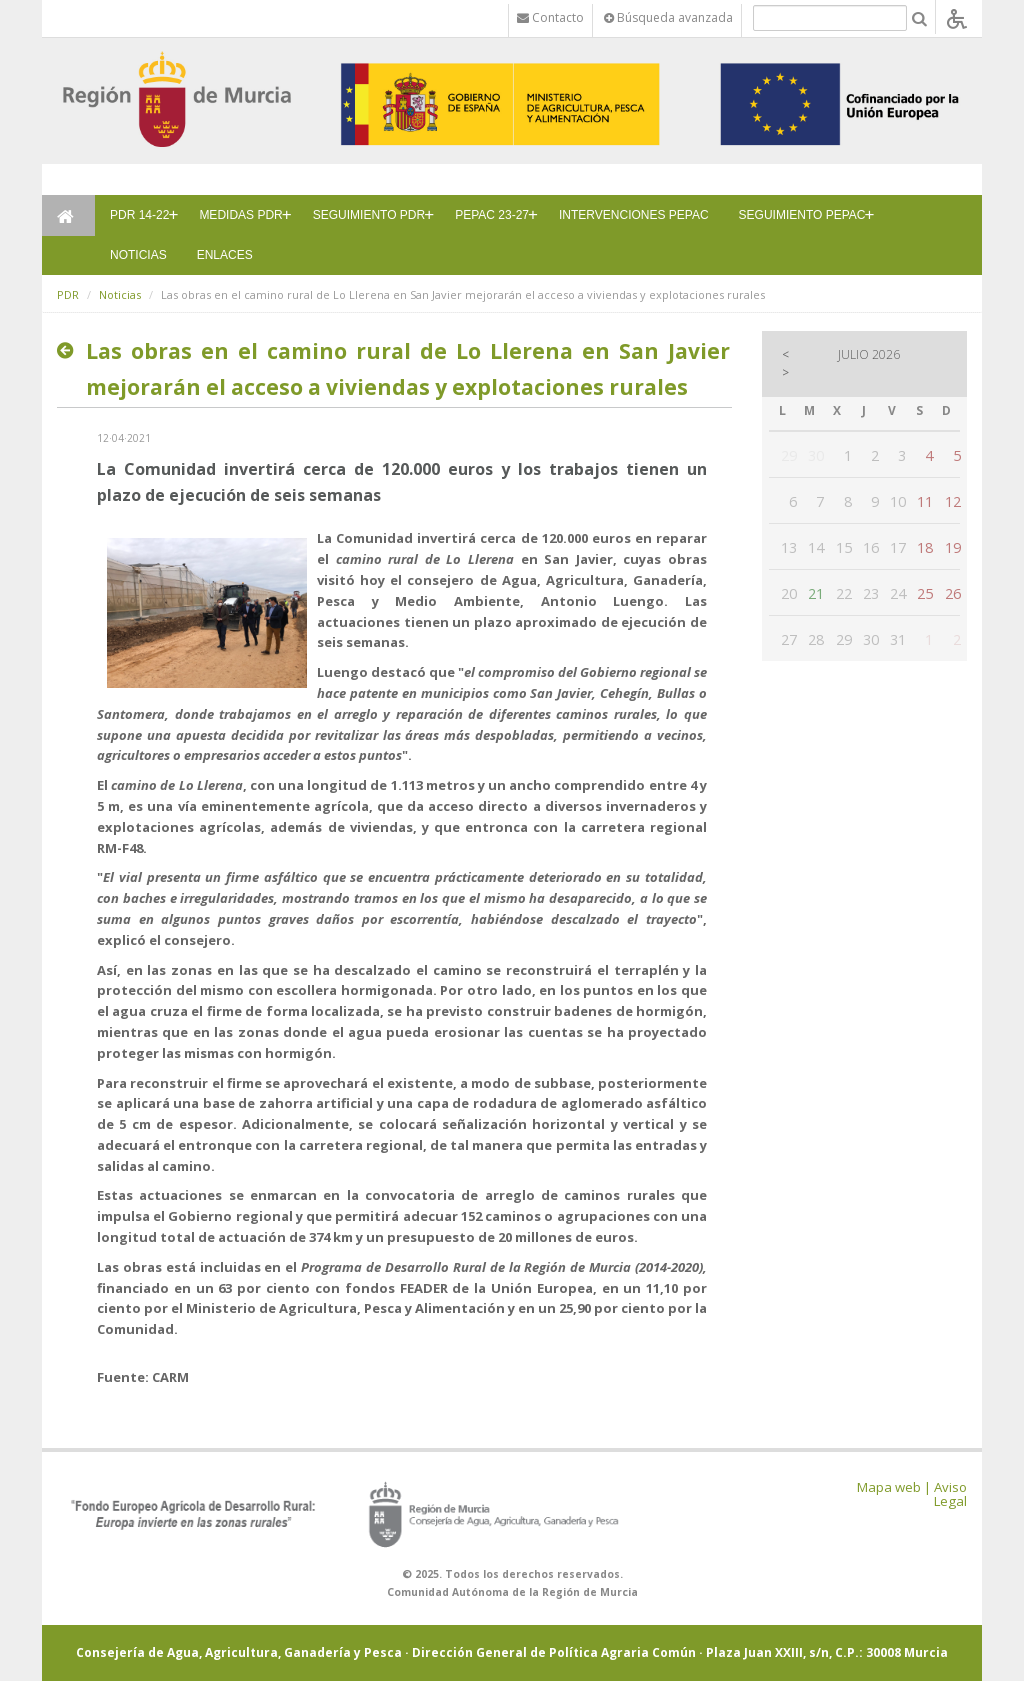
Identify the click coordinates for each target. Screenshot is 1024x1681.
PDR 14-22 (139, 215)
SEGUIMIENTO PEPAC (802, 215)
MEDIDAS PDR (240, 215)
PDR (68, 294)
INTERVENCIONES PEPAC (634, 215)
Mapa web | (894, 1487)
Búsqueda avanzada (668, 17)
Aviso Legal (950, 1494)
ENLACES (225, 255)
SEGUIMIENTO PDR (369, 215)
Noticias (120, 294)
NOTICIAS (138, 255)
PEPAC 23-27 (492, 215)
